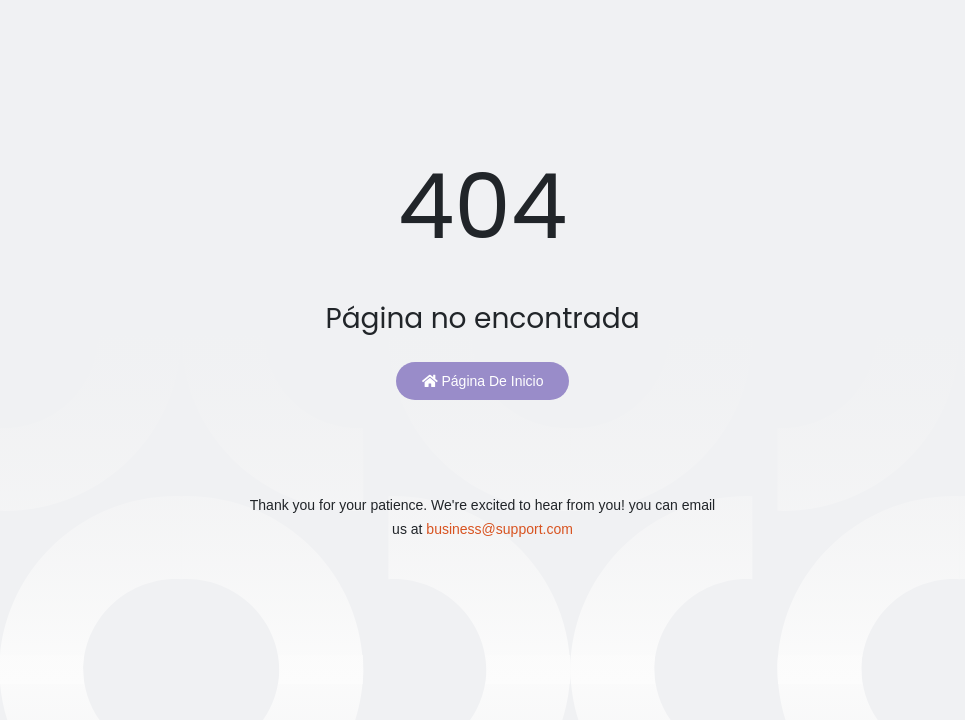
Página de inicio (483, 381)
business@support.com (499, 529)
